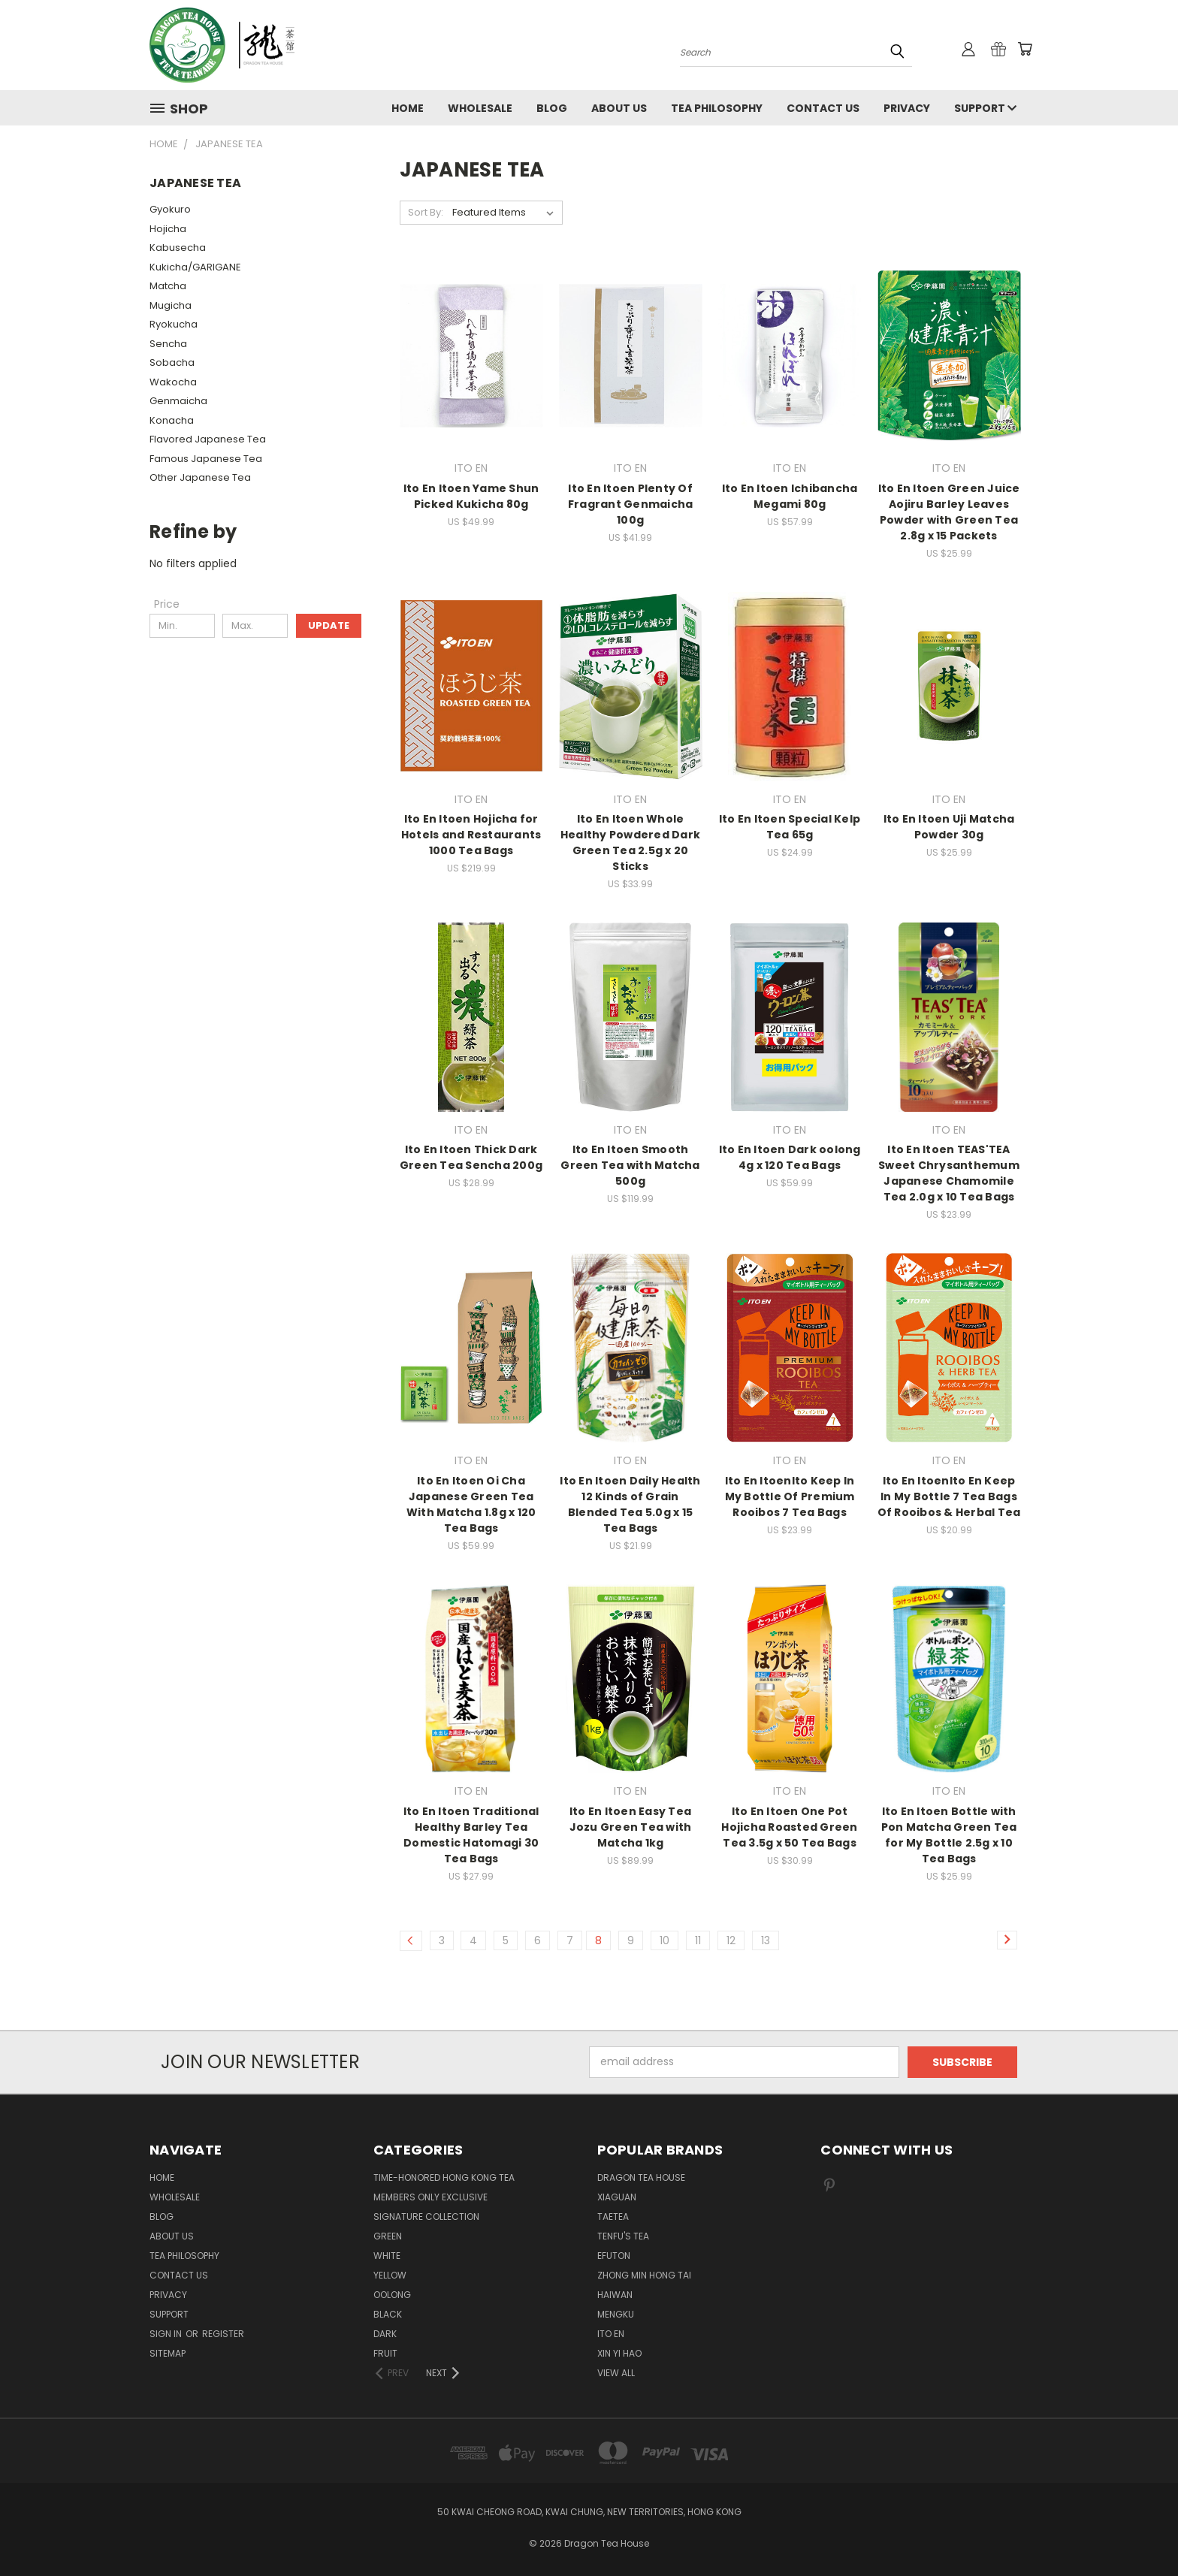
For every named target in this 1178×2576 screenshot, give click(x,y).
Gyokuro (170, 209)
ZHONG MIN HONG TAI (644, 2275)
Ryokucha (174, 324)
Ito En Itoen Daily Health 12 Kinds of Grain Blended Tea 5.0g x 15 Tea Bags (630, 1504)
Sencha (168, 344)
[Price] (167, 604)
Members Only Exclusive (430, 2197)
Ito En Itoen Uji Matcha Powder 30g (949, 826)
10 (664, 1940)
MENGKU (615, 2314)
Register (223, 2333)
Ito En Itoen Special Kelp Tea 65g (789, 826)
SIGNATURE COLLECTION (426, 2216)
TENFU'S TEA (623, 2236)
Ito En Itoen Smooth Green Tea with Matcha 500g (629, 1165)
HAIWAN (615, 2294)
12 (730, 1940)
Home (407, 108)
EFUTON (613, 2255)
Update (328, 625)
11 (698, 1940)
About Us (619, 108)
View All (616, 2372)
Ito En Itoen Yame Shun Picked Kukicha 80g (471, 496)
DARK (385, 2333)
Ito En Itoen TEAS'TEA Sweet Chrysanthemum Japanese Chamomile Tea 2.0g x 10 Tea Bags (948, 1173)
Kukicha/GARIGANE (195, 267)
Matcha (168, 286)
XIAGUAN (616, 2197)
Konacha (172, 420)
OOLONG (392, 2294)
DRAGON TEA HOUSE (641, 2177)
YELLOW (389, 2275)
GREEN (387, 2236)
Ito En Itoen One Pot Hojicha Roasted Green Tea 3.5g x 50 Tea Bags (789, 1827)
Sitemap (168, 2353)
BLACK (387, 2314)
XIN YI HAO (619, 2353)
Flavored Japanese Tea (208, 439)
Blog (551, 108)
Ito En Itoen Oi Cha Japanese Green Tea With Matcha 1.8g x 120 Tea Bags (471, 1504)
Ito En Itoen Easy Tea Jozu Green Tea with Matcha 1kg (630, 1827)
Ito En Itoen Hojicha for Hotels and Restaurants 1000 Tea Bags (471, 834)
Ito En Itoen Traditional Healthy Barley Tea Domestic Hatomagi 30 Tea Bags (471, 1835)
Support (985, 108)
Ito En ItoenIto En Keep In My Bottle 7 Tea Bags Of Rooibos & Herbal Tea (949, 1496)
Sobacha (172, 362)
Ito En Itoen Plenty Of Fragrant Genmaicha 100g (630, 504)
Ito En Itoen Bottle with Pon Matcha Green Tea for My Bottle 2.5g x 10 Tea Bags (949, 1835)
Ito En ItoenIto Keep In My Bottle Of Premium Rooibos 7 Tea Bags (790, 1496)
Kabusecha (178, 247)
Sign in (167, 2333)
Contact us (823, 108)
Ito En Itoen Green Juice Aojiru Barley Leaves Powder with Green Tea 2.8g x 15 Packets (949, 512)
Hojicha (168, 229)
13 (765, 1940)
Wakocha (173, 382)
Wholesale (480, 108)
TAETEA (613, 2216)
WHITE (386, 2255)
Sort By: (425, 212)
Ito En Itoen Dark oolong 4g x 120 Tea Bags (790, 1157)
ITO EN (610, 2333)
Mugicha (171, 305)
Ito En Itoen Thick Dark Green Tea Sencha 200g (471, 1157)
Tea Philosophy (717, 108)
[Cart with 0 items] (1024, 48)
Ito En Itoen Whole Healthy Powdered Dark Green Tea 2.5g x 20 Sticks (630, 842)
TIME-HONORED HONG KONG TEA (444, 2177)
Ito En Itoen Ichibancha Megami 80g (790, 496)
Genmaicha (178, 401)
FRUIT (385, 2353)
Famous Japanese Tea (206, 458)
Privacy (907, 108)
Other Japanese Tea (200, 477)
